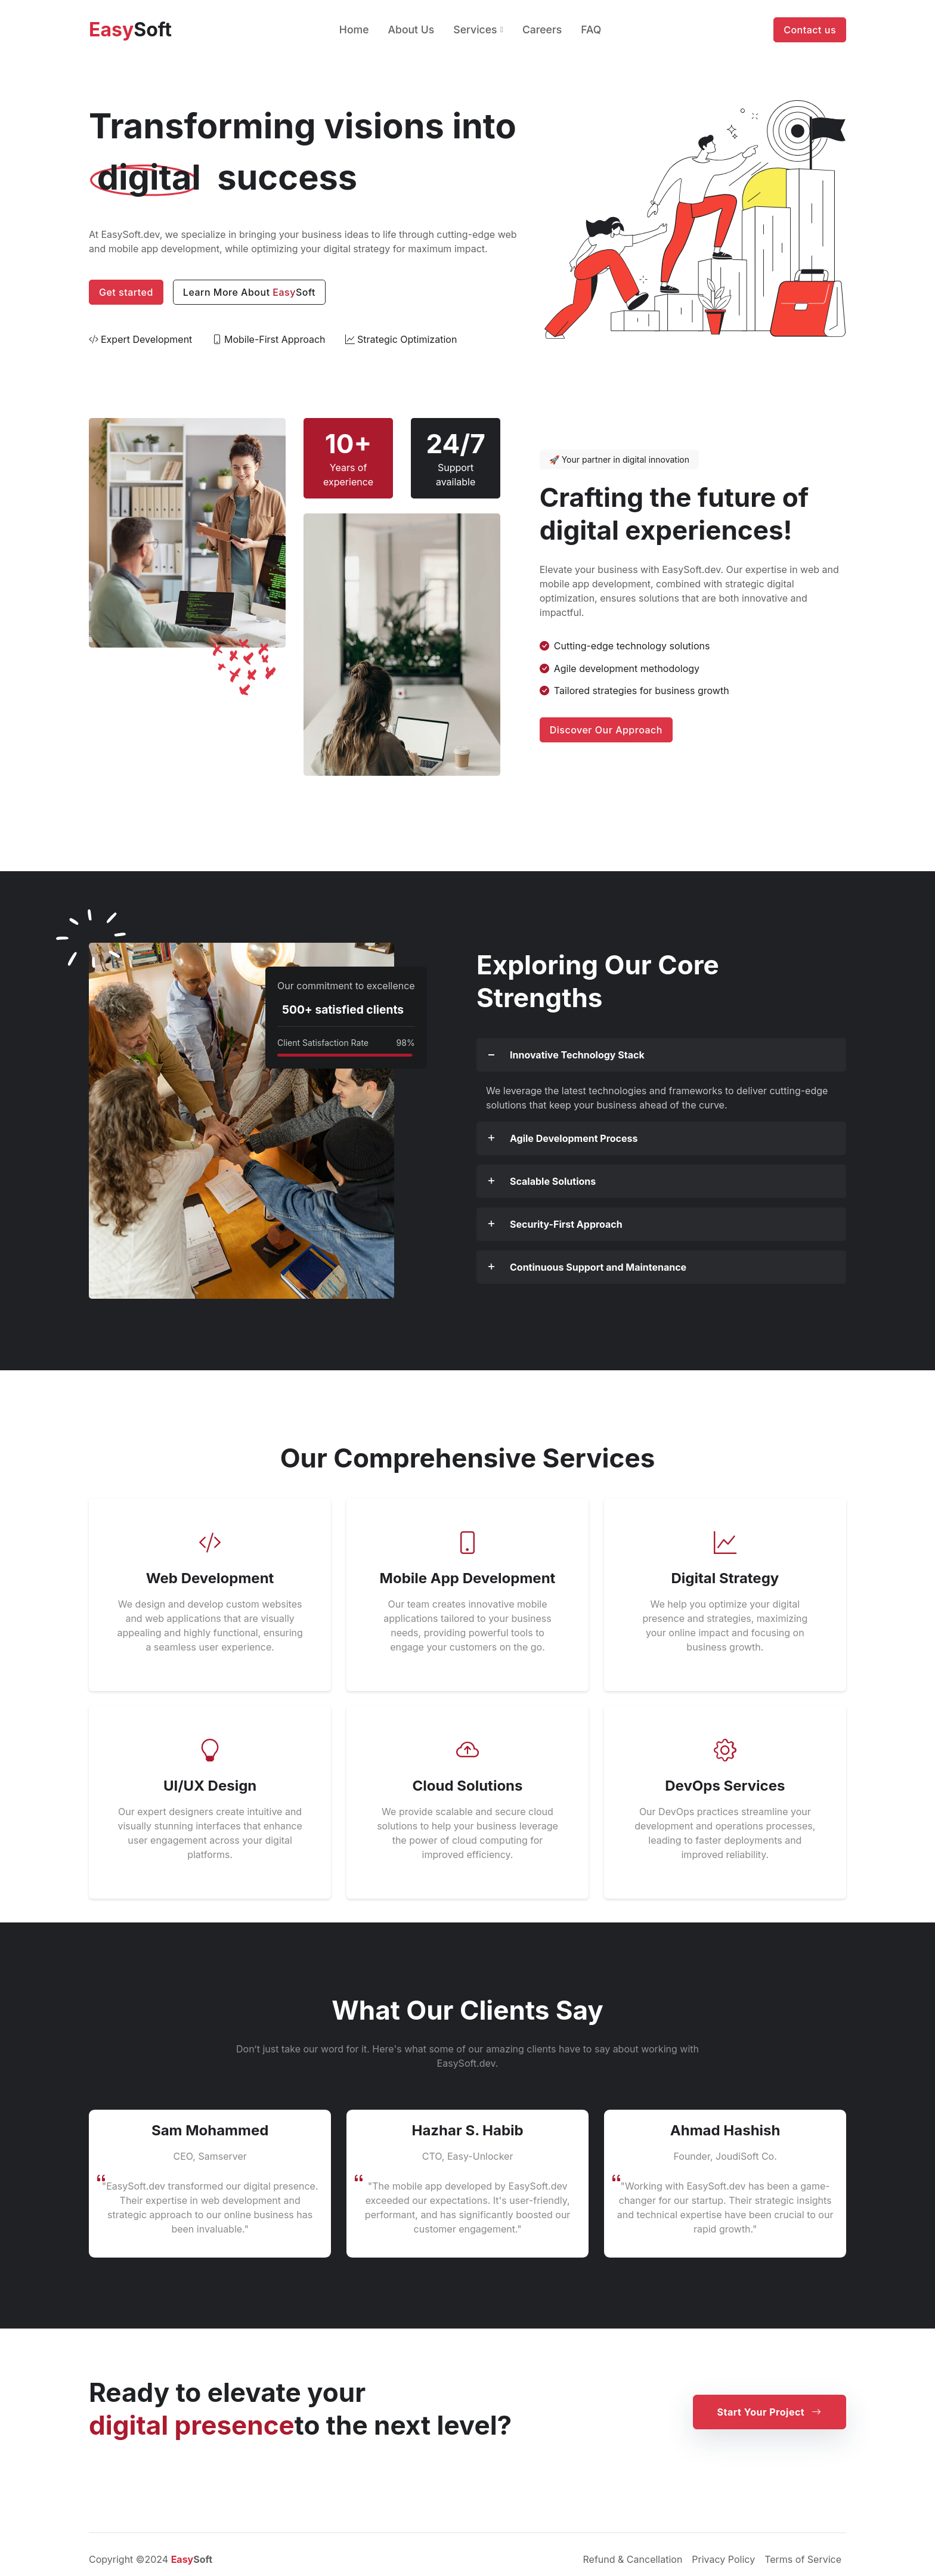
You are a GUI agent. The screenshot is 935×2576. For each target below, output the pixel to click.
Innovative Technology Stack (577, 1055)
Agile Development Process (573, 1138)
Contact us (810, 30)
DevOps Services (725, 1785)
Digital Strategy (725, 1578)
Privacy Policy (723, 2559)
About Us (411, 29)
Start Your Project (769, 2412)
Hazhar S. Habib (467, 2130)
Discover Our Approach (606, 730)
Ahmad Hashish (725, 2130)
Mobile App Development (468, 1578)
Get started (126, 292)
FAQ (591, 29)
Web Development (210, 1578)
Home (354, 29)
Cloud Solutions (467, 1785)
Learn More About (249, 292)
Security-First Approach (566, 1224)
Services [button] (475, 29)
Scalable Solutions (553, 1181)
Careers (542, 29)
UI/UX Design (209, 1785)
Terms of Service (802, 2559)
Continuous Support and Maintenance (598, 1267)
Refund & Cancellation (633, 2559)
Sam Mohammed (209, 2130)
